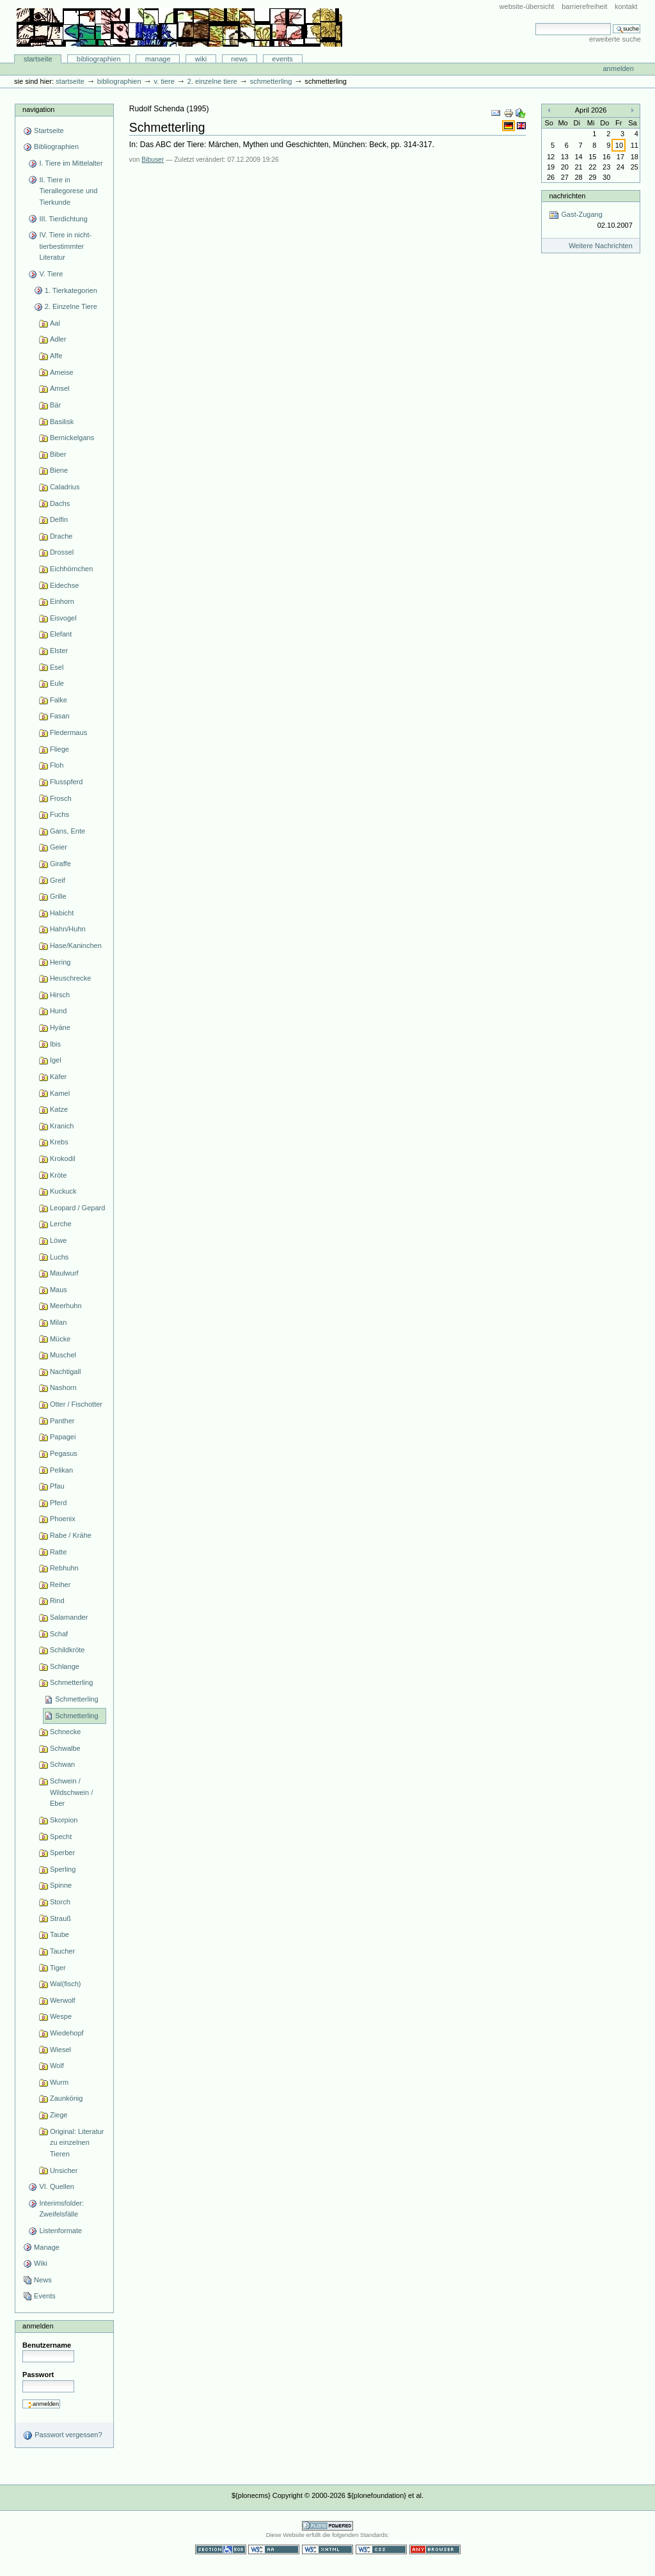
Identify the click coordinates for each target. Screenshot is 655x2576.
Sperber (62, 1852)
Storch (60, 1902)
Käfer (58, 1076)
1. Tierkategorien (71, 290)
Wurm (59, 2082)
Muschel (63, 1355)
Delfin (59, 519)
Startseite (38, 59)
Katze (59, 1109)
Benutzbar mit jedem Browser (435, 2549)
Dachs (60, 503)
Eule (57, 683)
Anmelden (618, 68)
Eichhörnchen (71, 569)
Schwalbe (65, 1748)
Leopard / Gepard (77, 1208)
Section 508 (220, 2549)
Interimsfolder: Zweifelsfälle (61, 2208)
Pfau (57, 1486)
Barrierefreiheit (584, 6)
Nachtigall (65, 1371)
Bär (55, 405)
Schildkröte (67, 1650)
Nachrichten (567, 196)
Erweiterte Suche (615, 39)
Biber (58, 454)
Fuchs (59, 814)
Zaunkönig (66, 2098)
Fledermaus (68, 732)
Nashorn (63, 1387)
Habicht (62, 913)
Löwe (58, 1240)
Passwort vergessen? (62, 2435)
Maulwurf (64, 1273)
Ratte (58, 1552)
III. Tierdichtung (63, 219)
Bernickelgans (72, 437)
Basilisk (62, 421)
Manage (158, 59)
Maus (58, 1289)
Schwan (62, 1764)
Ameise (62, 372)
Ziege (59, 2115)
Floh (56, 765)
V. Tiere (164, 81)
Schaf (59, 1634)
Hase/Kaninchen (76, 945)
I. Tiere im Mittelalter (70, 163)
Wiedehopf (67, 2033)
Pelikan (61, 1470)
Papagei (62, 1437)
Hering (60, 962)
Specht (61, 1836)
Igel (55, 1060)
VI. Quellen (56, 2186)
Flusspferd (66, 782)
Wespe (61, 2016)
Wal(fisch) (65, 1983)
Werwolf (62, 2000)
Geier (58, 847)
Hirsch (60, 995)
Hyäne (60, 1027)
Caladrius (65, 487)
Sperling (62, 1869)
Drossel (62, 552)
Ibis (55, 1044)
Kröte (58, 1175)
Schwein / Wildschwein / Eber (71, 1792)
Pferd (58, 1502)
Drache (61, 536)
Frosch (61, 798)
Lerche (61, 1224)
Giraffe (60, 863)
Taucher (62, 1951)
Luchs (59, 1257)
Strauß (60, 1918)
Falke (58, 700)
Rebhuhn (64, 1568)
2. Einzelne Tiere (212, 81)
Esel (56, 667)
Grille (58, 896)
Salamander (69, 1617)
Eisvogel (63, 618)
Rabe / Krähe (70, 1535)
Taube (59, 1934)
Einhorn (62, 601)
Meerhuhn (66, 1305)
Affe (56, 356)
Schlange (64, 1666)
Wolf (57, 2065)
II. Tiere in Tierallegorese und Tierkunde (68, 191)
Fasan (60, 716)
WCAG (273, 2549)
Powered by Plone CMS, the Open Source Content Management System (327, 2526)
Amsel (60, 388)
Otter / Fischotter (76, 1404)
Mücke (60, 1339)
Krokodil (62, 1158)
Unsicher (64, 2170)
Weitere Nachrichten (601, 245)
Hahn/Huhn (68, 929)
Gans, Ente (67, 831)
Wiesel (60, 2049)
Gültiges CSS (381, 2549)
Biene (59, 470)
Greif (57, 880)
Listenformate (60, 2230)
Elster (59, 650)
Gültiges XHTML (327, 2549)
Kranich (62, 1126)
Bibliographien (99, 59)
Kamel (60, 1093)
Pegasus (63, 1453)
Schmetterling (271, 81)
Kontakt (626, 6)
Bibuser (152, 159)
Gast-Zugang (590, 220)
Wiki (201, 59)
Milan (58, 1322)
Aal (55, 323)
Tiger (58, 1968)
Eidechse (64, 585)
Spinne (61, 1885)
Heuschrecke (70, 978)
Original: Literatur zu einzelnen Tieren (77, 2143)
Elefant (61, 634)
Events (282, 59)
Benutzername (46, 2345)
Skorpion (64, 1820)
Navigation (38, 109)
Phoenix (62, 1518)
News (239, 59)
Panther (62, 1421)
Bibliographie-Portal (179, 27)
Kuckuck (63, 1191)
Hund (58, 1011)
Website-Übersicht (527, 6)
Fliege (59, 749)
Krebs (59, 1142)
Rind (57, 1600)
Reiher (60, 1584)
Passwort (38, 2374)
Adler (58, 339)
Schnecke (65, 1731)
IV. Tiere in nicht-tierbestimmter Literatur (65, 246)
